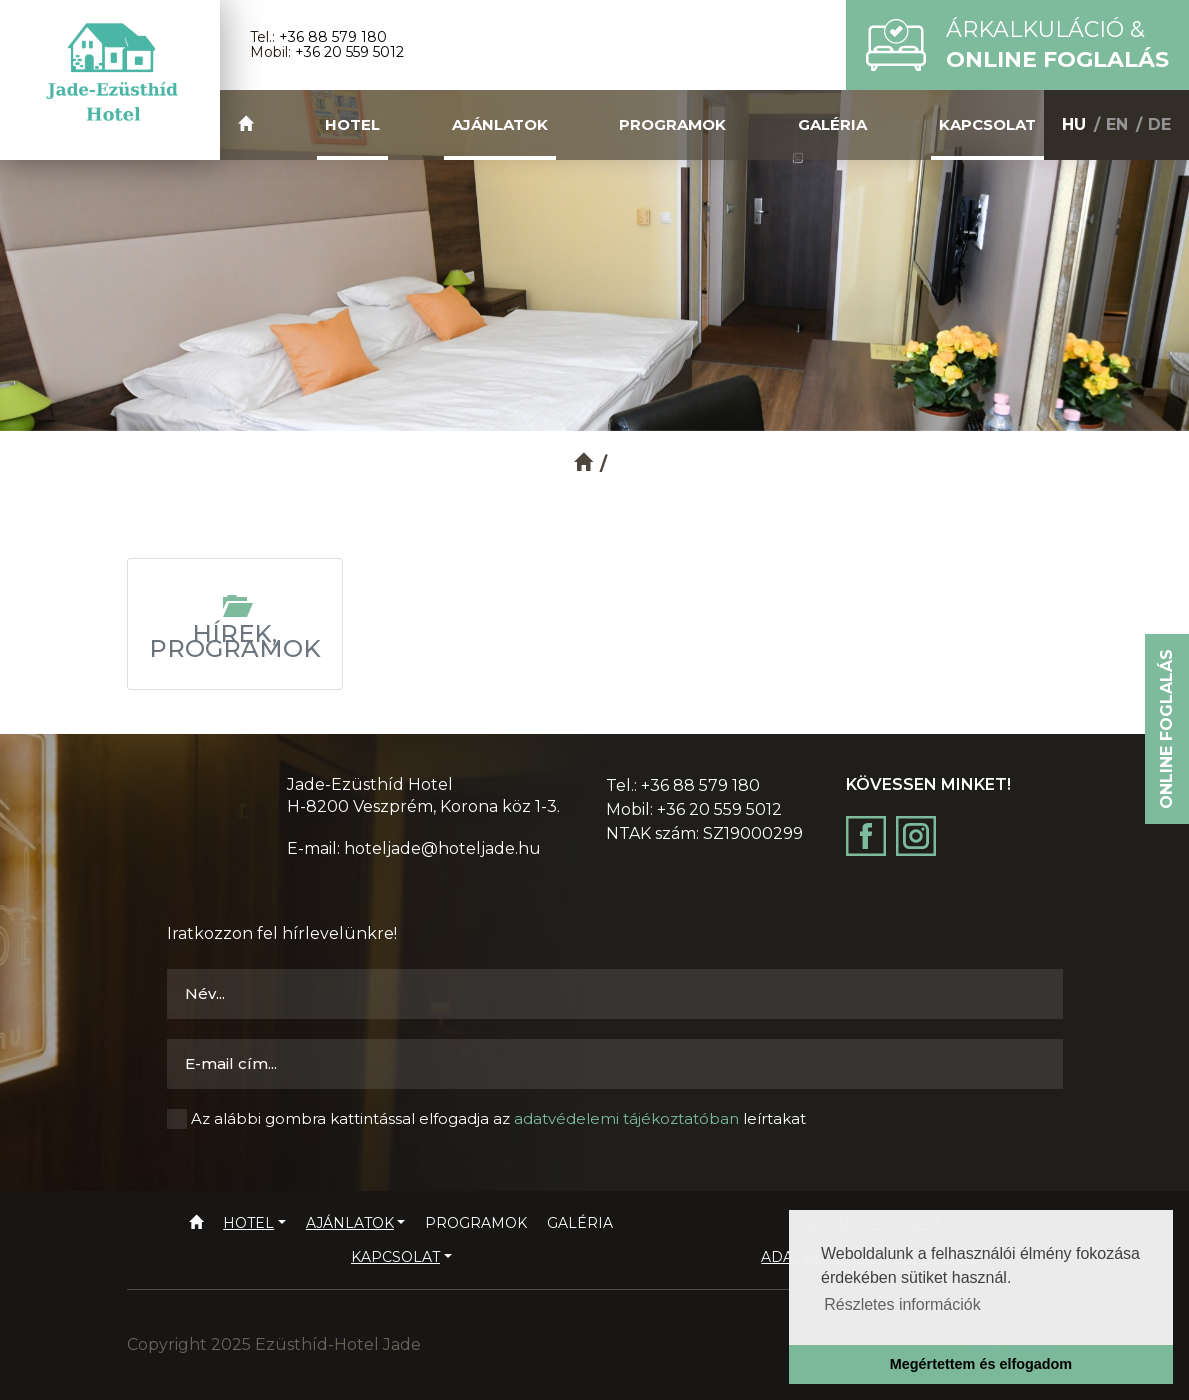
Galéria (832, 124)
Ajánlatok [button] (500, 124)
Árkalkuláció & (1057, 44)
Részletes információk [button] (902, 1304)
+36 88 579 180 (333, 37)
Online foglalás (1166, 729)
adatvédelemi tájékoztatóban (626, 1118)
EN (1117, 124)
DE (1159, 124)
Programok (672, 124)
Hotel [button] (352, 124)
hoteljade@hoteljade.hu (442, 848)
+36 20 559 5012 (349, 52)
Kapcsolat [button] (987, 124)
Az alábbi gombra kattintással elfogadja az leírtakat (498, 1118)
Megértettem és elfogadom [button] (981, 1364)
